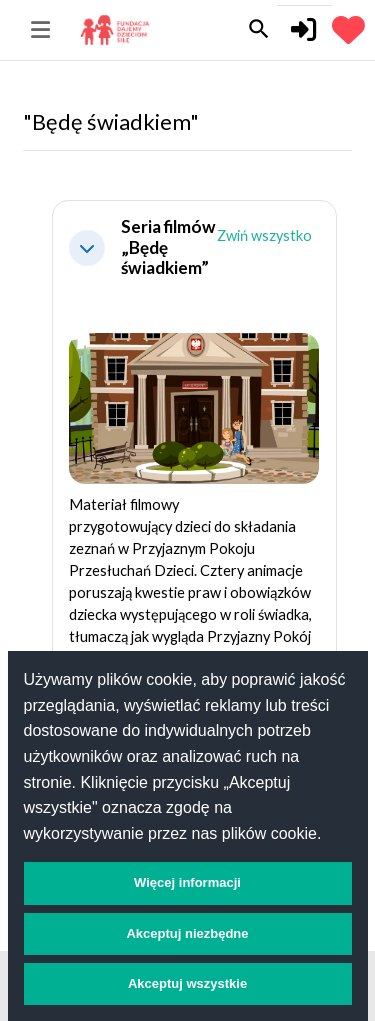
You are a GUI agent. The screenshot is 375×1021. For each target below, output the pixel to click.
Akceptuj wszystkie (187, 983)
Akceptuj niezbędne (187, 933)
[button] (87, 248)
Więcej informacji (187, 882)
